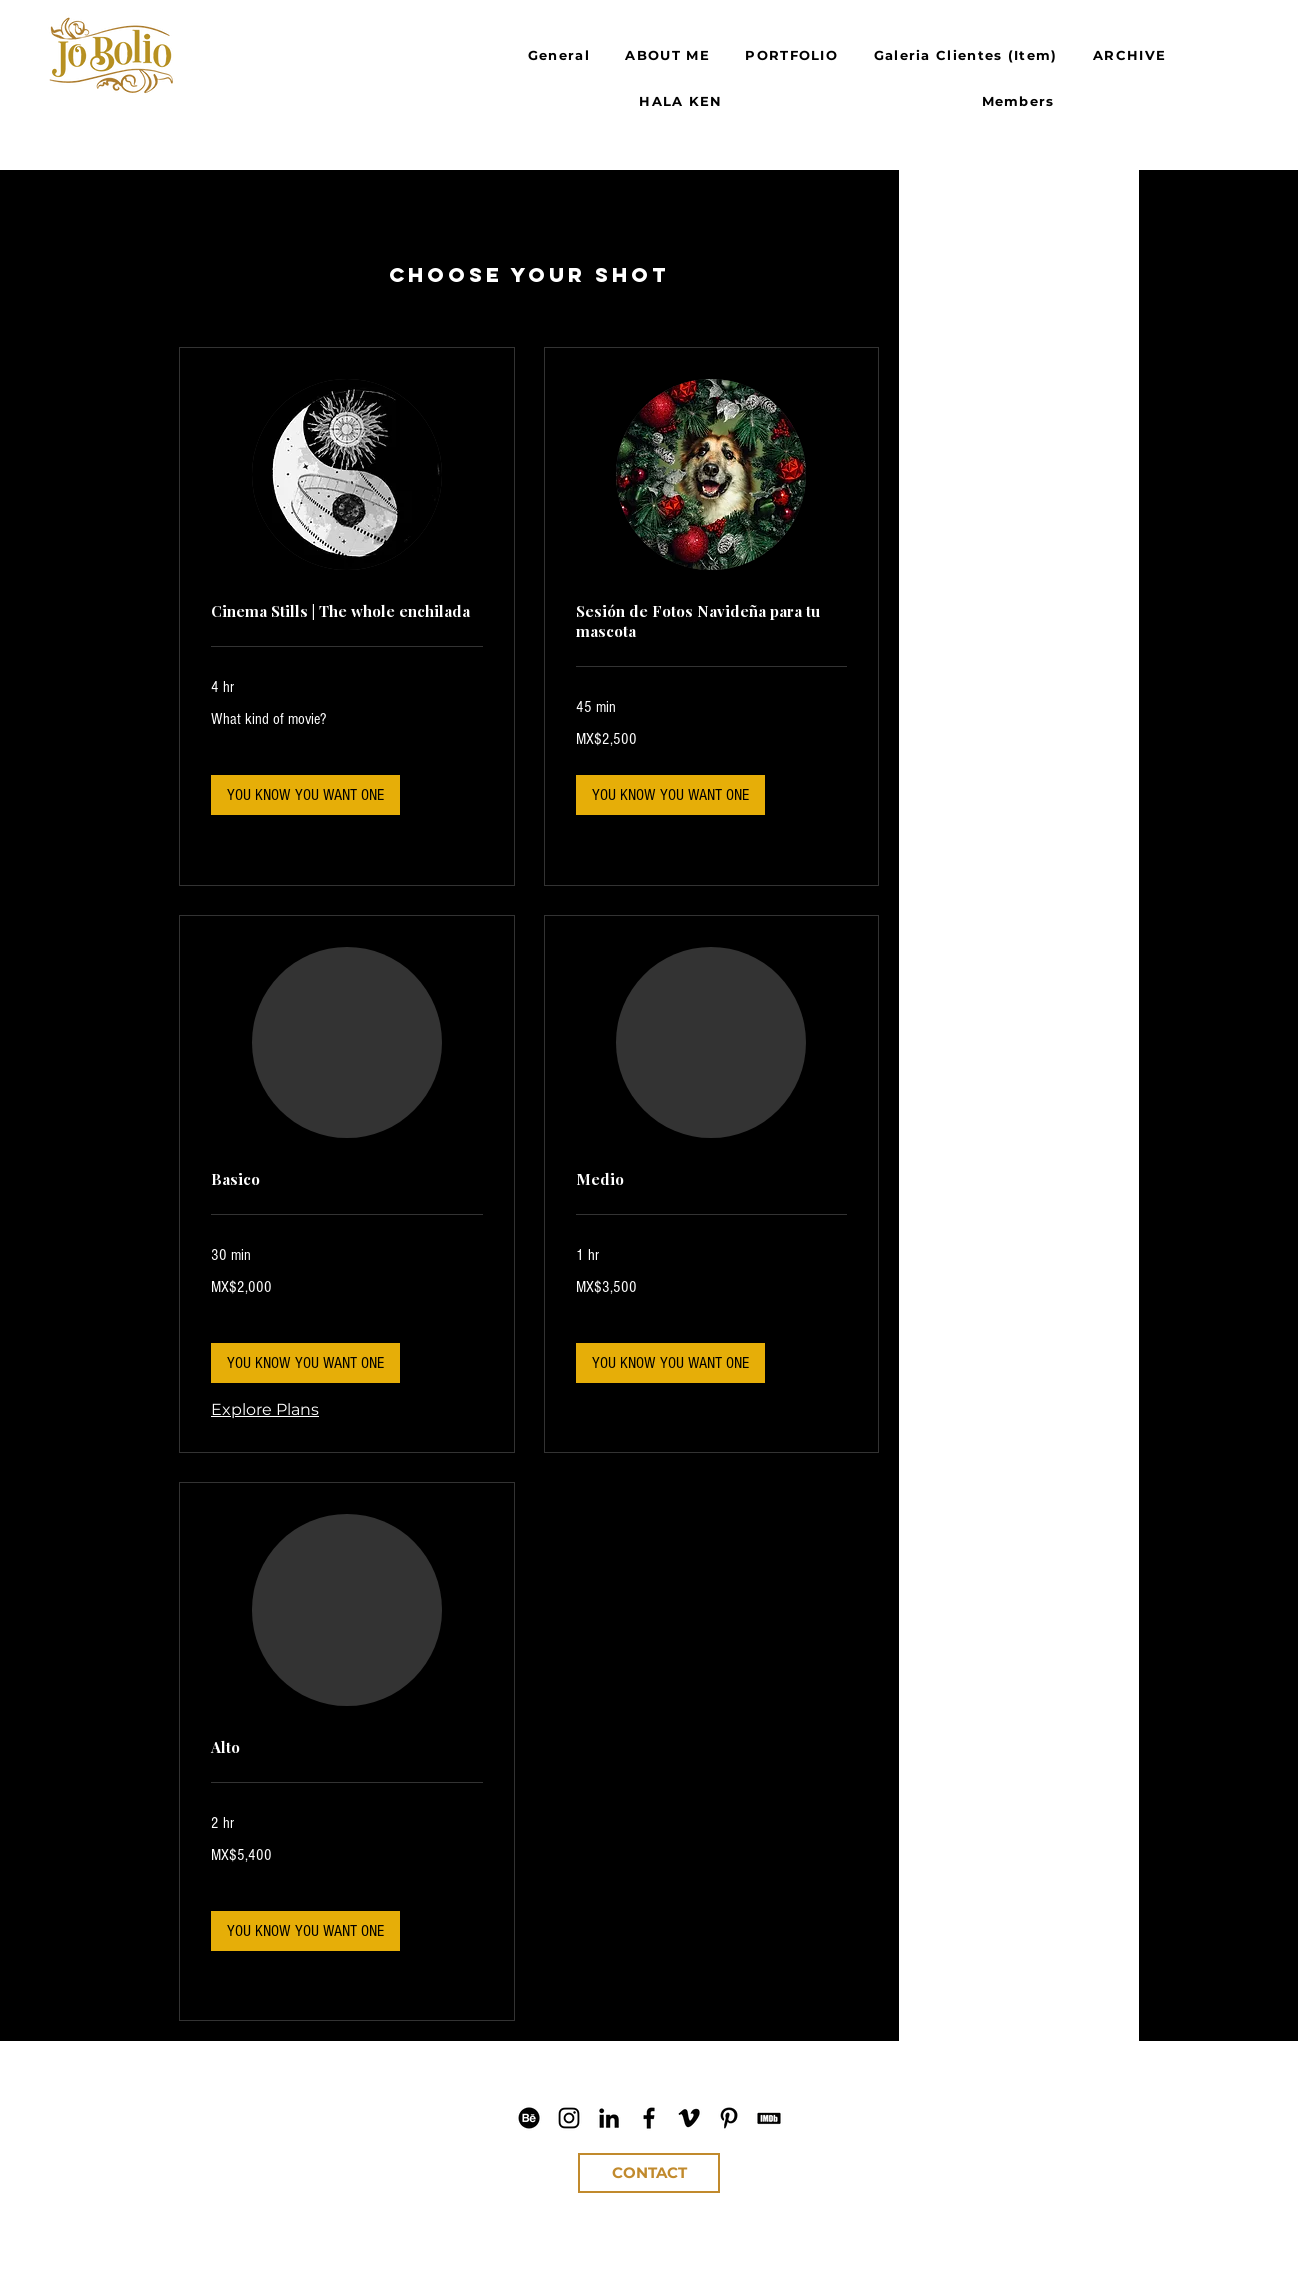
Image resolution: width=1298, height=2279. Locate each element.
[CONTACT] (649, 2173)
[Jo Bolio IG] (569, 2118)
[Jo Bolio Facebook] (649, 2118)
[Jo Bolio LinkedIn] (609, 2118)
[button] (305, 795)
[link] (347, 612)
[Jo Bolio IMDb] (769, 2118)
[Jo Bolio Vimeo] (689, 2118)
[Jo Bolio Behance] (529, 2118)
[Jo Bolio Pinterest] (729, 2118)
